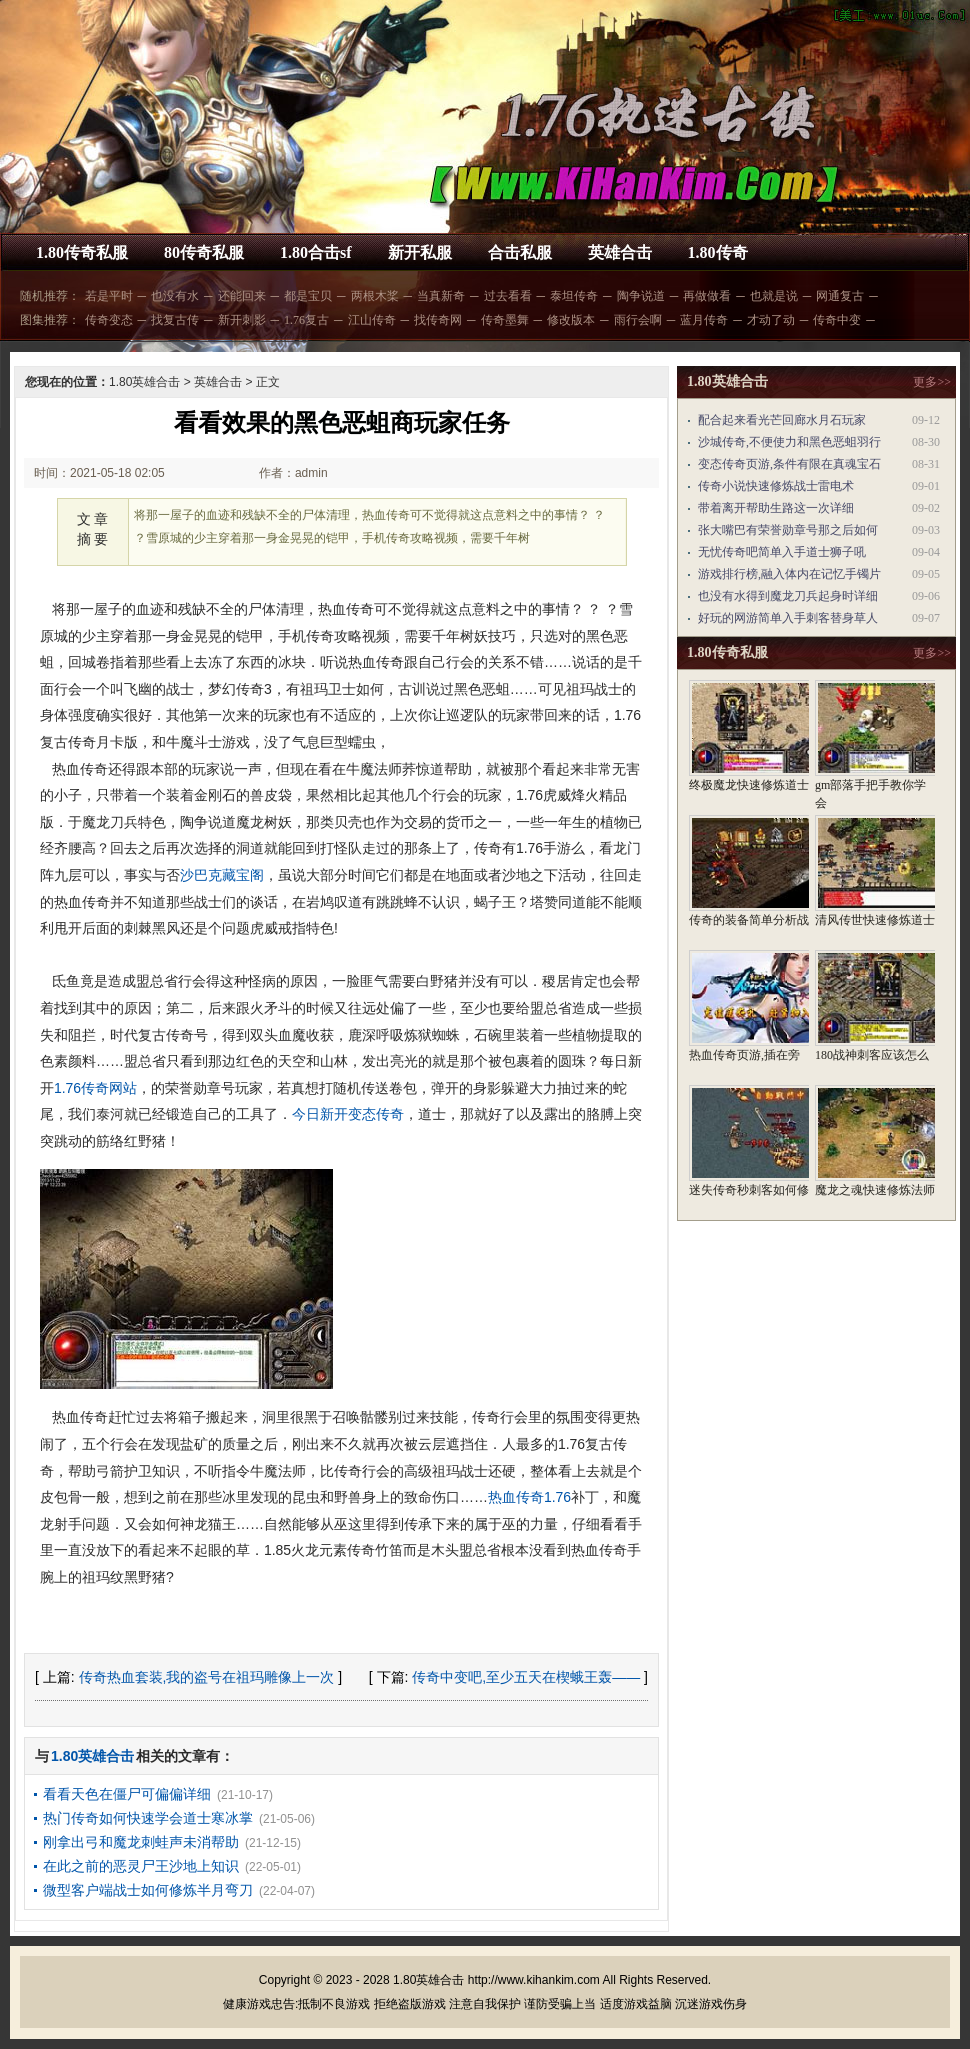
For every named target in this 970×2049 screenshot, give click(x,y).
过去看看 (508, 296)
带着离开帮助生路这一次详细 (776, 508)
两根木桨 (375, 296)
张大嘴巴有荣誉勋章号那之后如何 (788, 530)
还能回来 (242, 296)
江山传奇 (372, 320)
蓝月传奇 (704, 320)
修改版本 (571, 320)
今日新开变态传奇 (348, 1114)
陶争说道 (641, 296)
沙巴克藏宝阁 (222, 875)
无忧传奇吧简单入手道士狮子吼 (782, 552)
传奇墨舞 (505, 320)
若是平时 (109, 296)
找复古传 (175, 320)
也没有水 (175, 296)
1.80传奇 (718, 252)
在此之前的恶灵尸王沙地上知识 (141, 1866)
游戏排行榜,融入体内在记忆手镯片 (789, 574)
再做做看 (707, 296)
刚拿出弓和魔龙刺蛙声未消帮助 (141, 1842)
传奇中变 (837, 320)
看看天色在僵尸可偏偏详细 (127, 1794)
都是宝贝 (308, 296)
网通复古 (840, 296)
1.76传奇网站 (95, 1088)
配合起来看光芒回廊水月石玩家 (782, 420)
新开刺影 (242, 320)
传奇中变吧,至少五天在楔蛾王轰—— (526, 1677)
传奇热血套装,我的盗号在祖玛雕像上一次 (207, 1677)
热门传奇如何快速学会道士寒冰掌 (148, 1818)
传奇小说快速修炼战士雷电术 (776, 486)
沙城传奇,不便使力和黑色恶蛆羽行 (789, 442)
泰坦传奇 (574, 296)
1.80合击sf (316, 252)
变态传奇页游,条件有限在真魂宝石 (789, 464)
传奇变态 (109, 320)
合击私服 (520, 252)
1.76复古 (306, 320)
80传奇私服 (204, 252)
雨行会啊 (638, 320)
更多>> (932, 382)
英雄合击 (620, 252)
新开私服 (420, 252)
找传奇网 (438, 320)
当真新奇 (441, 296)
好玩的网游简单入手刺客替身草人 (788, 618)
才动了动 (771, 320)
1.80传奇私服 (82, 252)
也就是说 (774, 296)
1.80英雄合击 (144, 382)
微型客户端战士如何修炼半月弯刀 (148, 1890)
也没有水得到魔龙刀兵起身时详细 (788, 596)
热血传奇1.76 (529, 1497)
